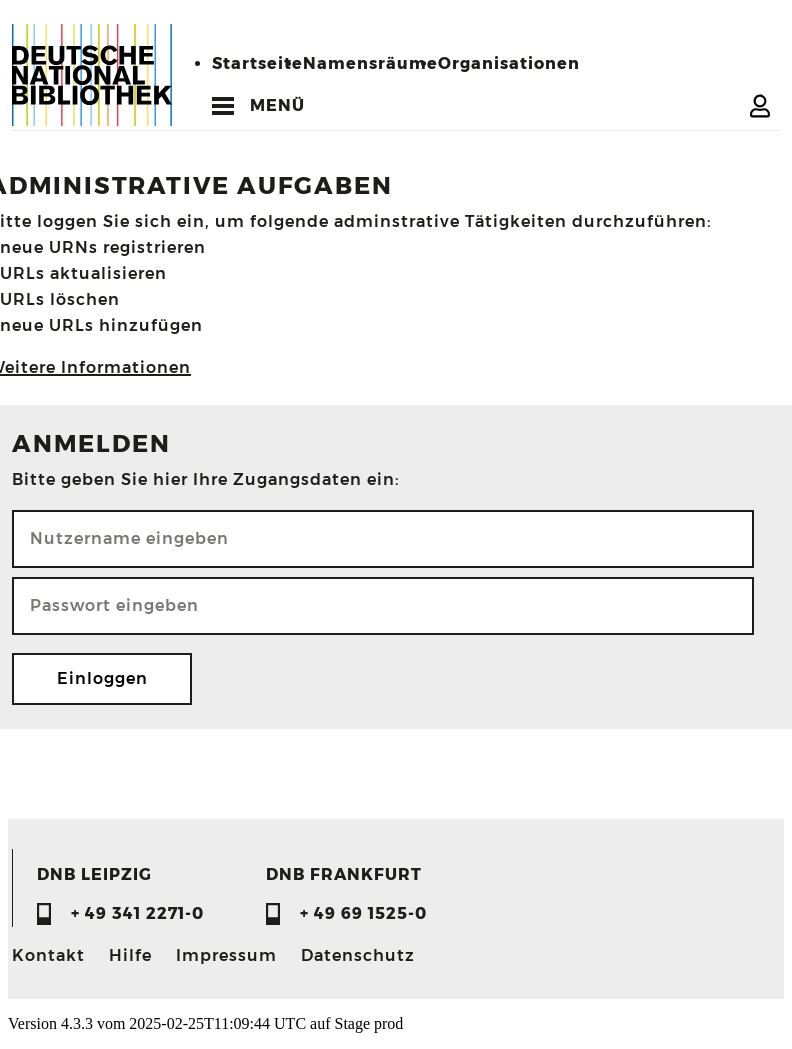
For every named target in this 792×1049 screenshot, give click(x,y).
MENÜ (277, 105)
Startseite (257, 63)
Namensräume (370, 63)
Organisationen (509, 63)
